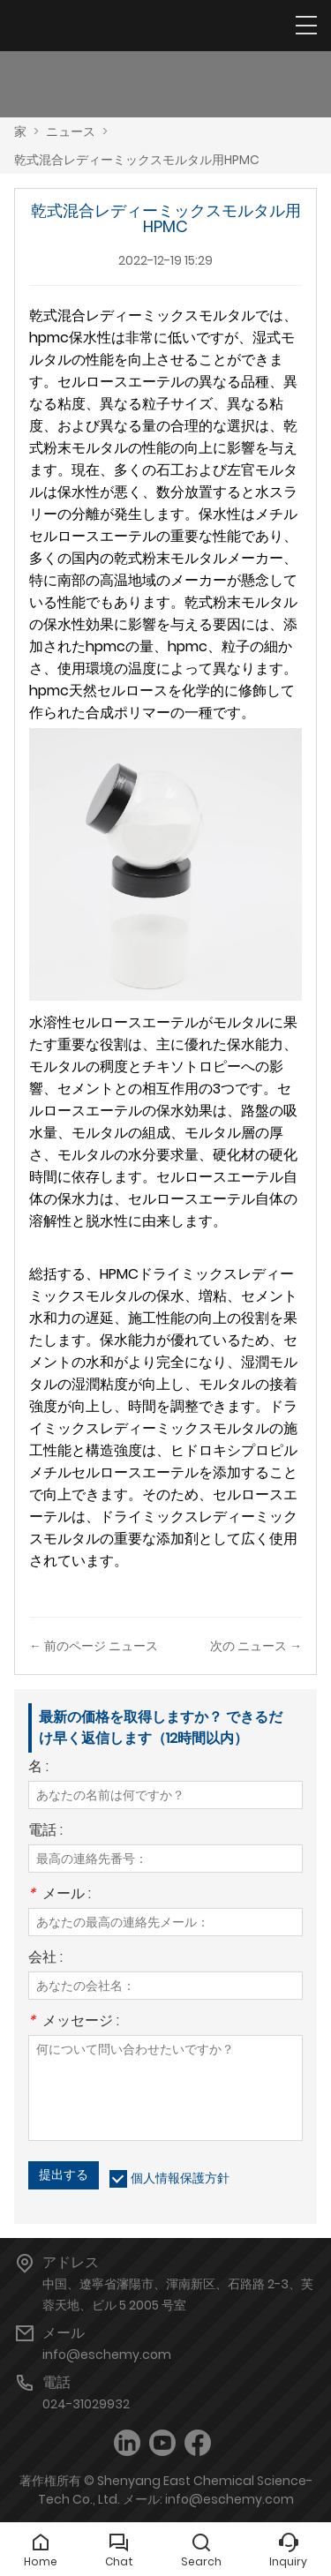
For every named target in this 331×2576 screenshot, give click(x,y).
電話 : (45, 1831)
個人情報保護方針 (180, 2178)
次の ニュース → (256, 1646)
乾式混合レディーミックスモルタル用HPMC (137, 160)
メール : (59, 1895)
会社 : (45, 1958)
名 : (38, 1768)
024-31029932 (86, 2404)
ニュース (70, 131)
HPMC (119, 1274)
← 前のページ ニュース (93, 1646)
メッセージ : (73, 2022)
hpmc (49, 337)
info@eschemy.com (106, 2354)
